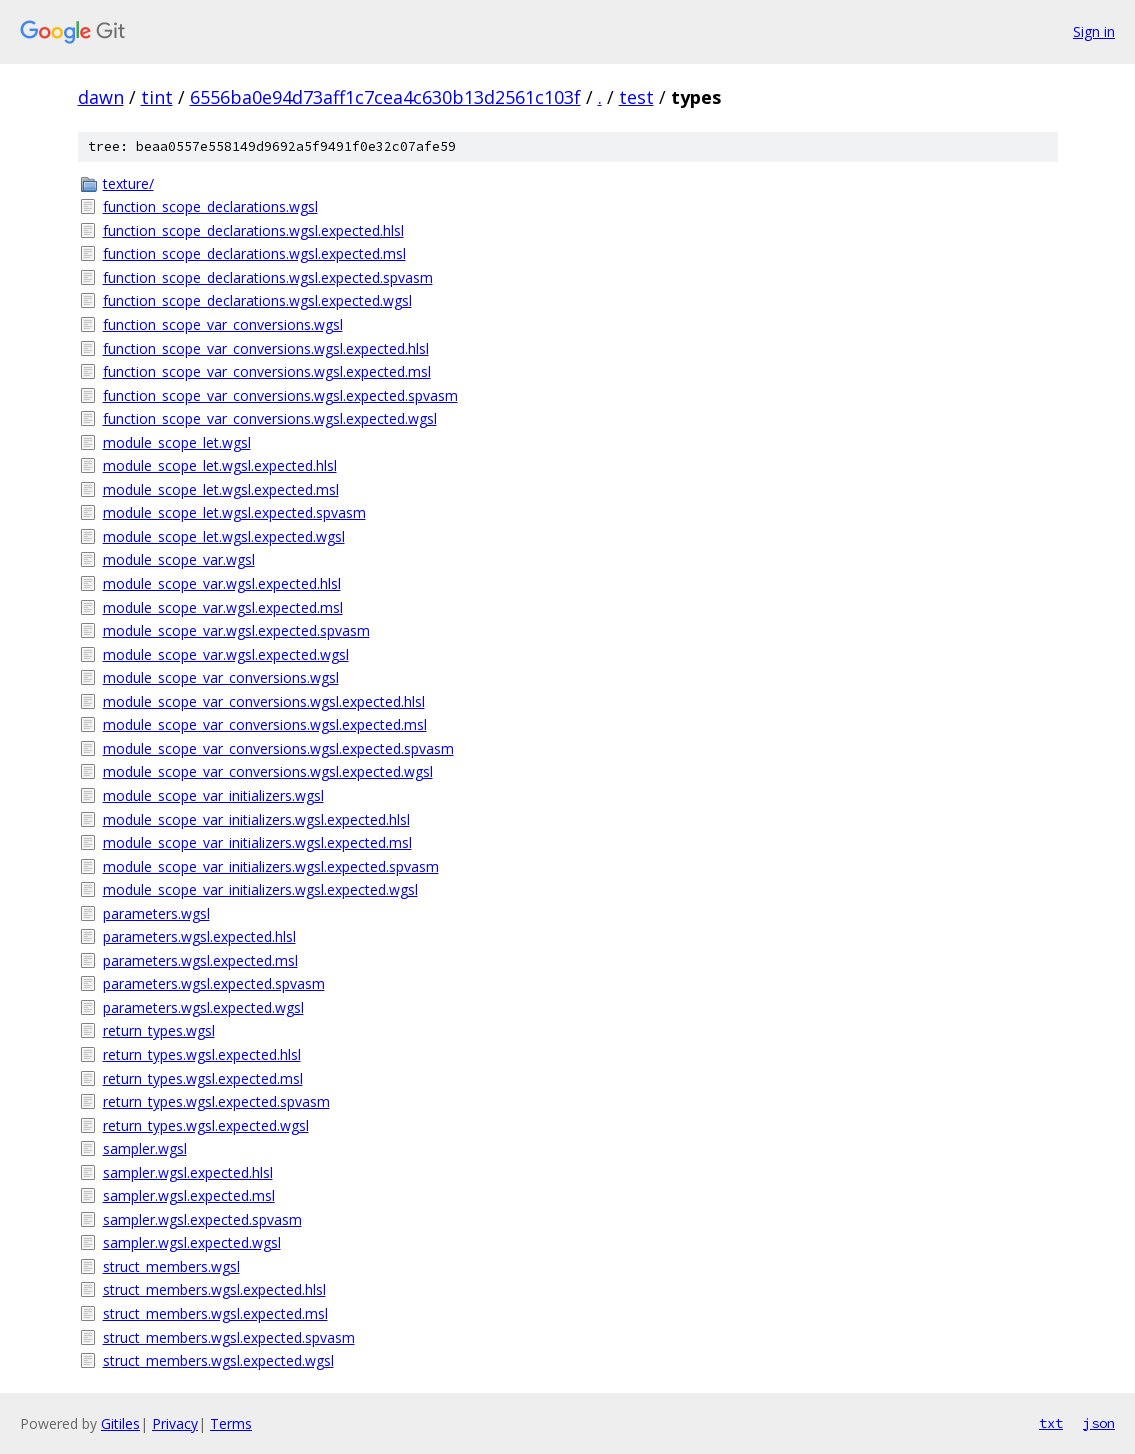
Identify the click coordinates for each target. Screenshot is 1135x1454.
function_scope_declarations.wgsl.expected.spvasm (268, 277)
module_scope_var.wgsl (179, 559)
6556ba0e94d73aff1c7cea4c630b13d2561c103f (385, 97)
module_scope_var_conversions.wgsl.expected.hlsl (264, 701)
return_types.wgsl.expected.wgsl (206, 1125)
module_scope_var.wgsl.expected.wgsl (226, 654)
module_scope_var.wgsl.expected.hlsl (222, 583)
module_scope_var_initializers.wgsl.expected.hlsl (256, 819)
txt (1051, 1423)
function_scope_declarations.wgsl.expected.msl (254, 253)
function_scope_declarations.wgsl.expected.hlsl (253, 230)
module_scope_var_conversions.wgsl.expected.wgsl (268, 771)
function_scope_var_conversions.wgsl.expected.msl (267, 371)
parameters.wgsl (156, 913)
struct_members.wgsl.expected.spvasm (229, 1337)
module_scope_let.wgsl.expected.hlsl (220, 465)
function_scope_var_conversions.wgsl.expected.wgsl (270, 418)
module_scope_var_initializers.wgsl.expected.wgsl (260, 889)
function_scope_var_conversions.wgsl (223, 324)
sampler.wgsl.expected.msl (189, 1195)
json (1099, 1423)
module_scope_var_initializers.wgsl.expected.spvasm (271, 866)
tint (157, 97)
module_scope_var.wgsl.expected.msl (223, 607)
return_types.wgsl (159, 1030)
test (636, 97)
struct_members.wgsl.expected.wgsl (218, 1360)
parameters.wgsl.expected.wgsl (203, 1007)
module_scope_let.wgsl (177, 442)
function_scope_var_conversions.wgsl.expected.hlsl (266, 348)
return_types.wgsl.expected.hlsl (202, 1054)
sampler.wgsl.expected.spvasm (202, 1219)
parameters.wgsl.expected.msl (200, 960)
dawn (101, 97)
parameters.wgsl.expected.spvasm (214, 983)
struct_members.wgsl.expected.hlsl (214, 1289)
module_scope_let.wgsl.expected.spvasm (234, 512)
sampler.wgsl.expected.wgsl (192, 1242)
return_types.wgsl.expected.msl (203, 1078)
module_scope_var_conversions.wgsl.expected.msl (265, 724)
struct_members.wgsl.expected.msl (215, 1313)
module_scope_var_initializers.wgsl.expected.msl (257, 842)
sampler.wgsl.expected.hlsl (188, 1172)
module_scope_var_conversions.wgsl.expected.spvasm (278, 748)
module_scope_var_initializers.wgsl (213, 795)
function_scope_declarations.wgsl (210, 206)
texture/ (128, 183)
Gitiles (120, 1423)
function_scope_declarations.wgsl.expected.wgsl (257, 300)
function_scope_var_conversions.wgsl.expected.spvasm (280, 395)
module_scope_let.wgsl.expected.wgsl (224, 536)
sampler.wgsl (145, 1148)
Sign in (1094, 31)
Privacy (175, 1423)
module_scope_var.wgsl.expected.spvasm (236, 630)
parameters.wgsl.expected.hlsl (199, 936)
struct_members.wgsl (171, 1266)
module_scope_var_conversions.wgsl (221, 677)
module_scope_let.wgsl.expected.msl (221, 489)
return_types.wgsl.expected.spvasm (216, 1101)
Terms (231, 1423)
